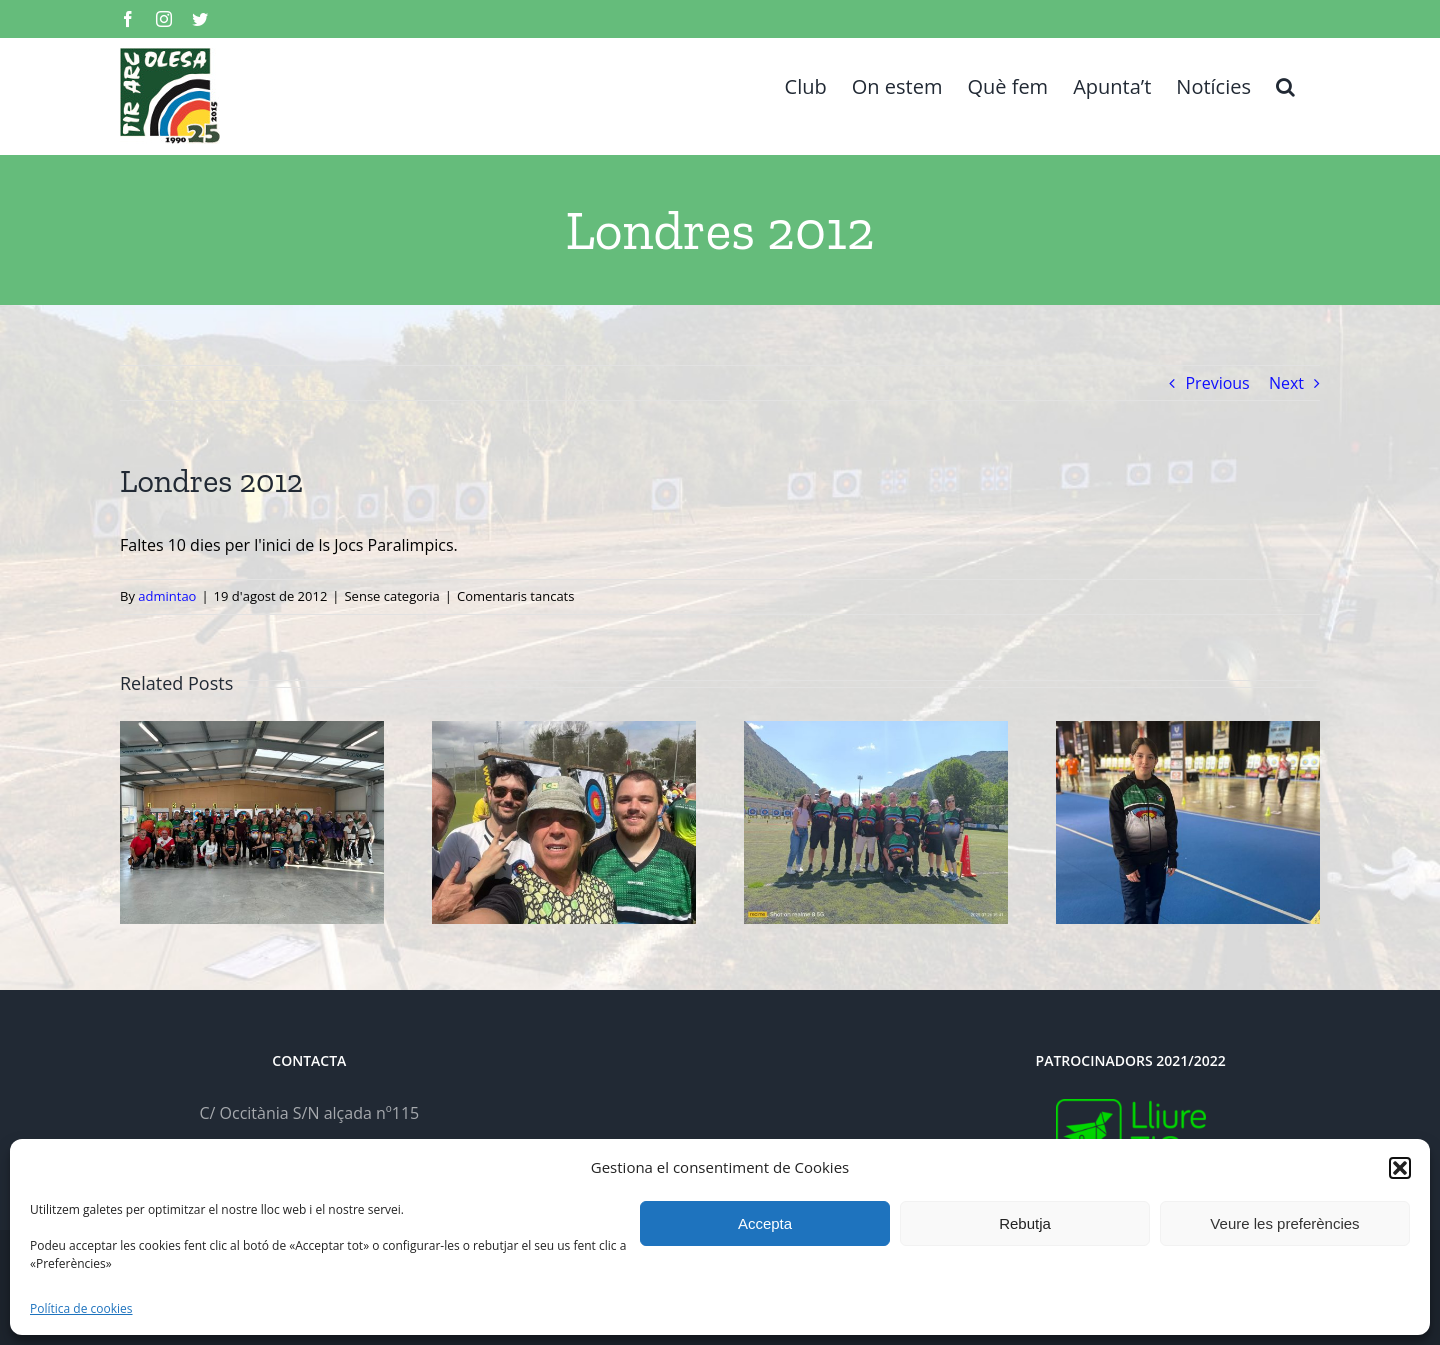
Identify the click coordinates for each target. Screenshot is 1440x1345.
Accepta (765, 1223)
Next (1286, 383)
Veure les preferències (1284, 1223)
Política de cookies (81, 1308)
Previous (1217, 383)
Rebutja (1025, 1223)
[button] (1400, 1168)
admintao (167, 596)
